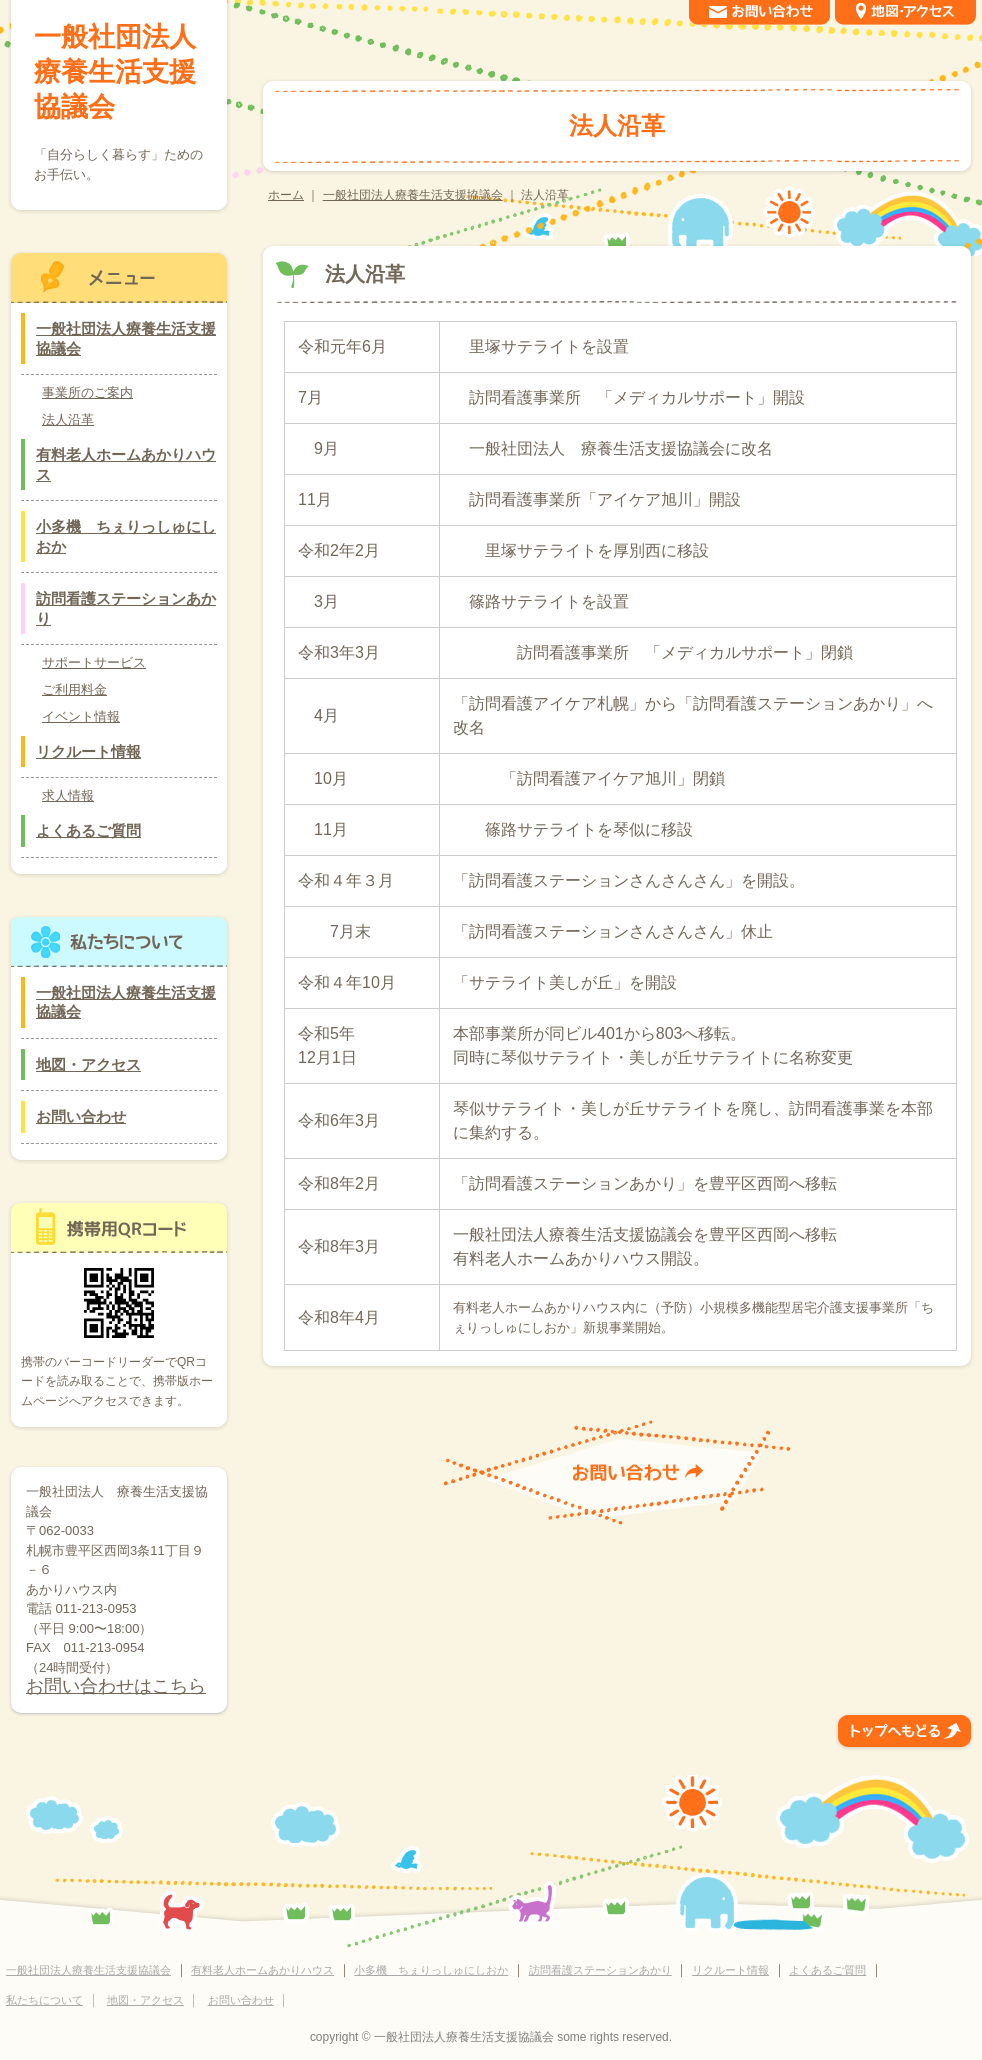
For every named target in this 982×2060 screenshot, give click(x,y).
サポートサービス (94, 662)
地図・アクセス (88, 1064)
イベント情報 (81, 716)
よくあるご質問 (88, 830)
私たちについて (44, 2000)
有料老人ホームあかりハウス (126, 464)
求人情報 (68, 795)
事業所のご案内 (87, 392)
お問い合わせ (81, 1116)
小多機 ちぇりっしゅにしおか (126, 536)
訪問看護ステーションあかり (126, 608)
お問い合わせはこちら (116, 1686)
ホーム (286, 195)
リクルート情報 (88, 751)
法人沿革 (68, 419)
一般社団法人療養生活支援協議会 (413, 195)
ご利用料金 (74, 689)
